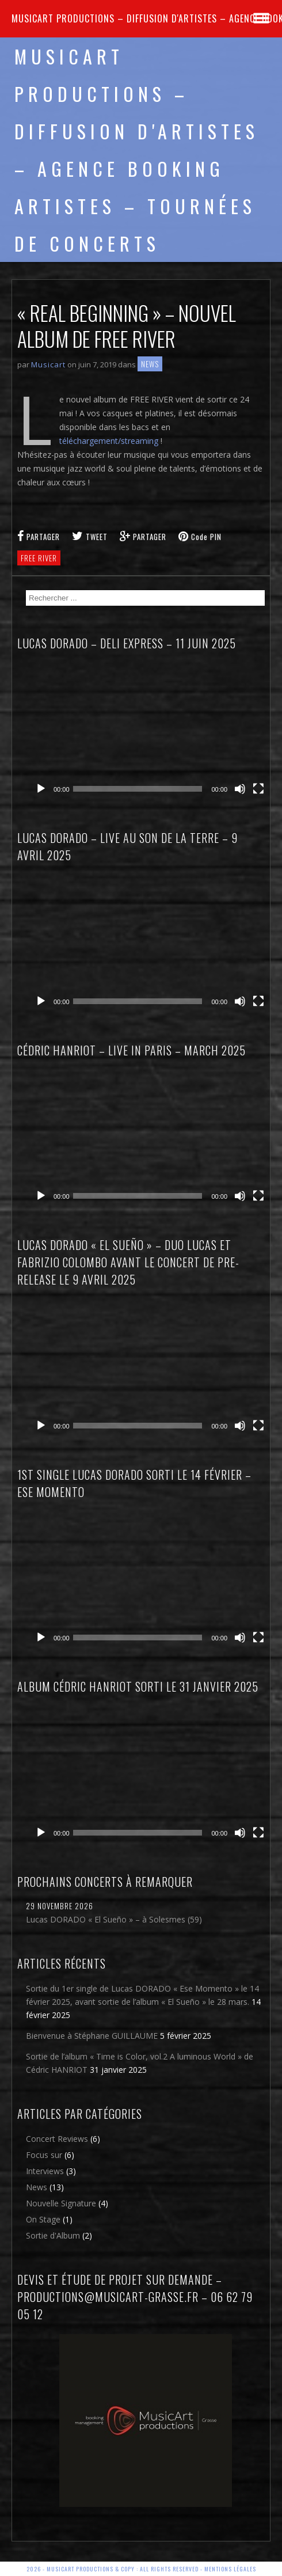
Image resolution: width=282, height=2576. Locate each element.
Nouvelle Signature (61, 2203)
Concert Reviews (57, 2138)
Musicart (48, 364)
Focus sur (44, 2154)
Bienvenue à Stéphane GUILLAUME (92, 2035)
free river (39, 558)
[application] (149, 731)
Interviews (45, 2170)
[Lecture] (41, 789)
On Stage (43, 2219)
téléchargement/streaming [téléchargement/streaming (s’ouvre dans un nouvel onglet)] (108, 440)
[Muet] (240, 789)
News (150, 364)
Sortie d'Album (53, 2235)
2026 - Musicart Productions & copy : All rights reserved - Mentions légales (141, 2568)
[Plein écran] (258, 789)
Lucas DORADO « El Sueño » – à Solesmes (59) (114, 1919)
